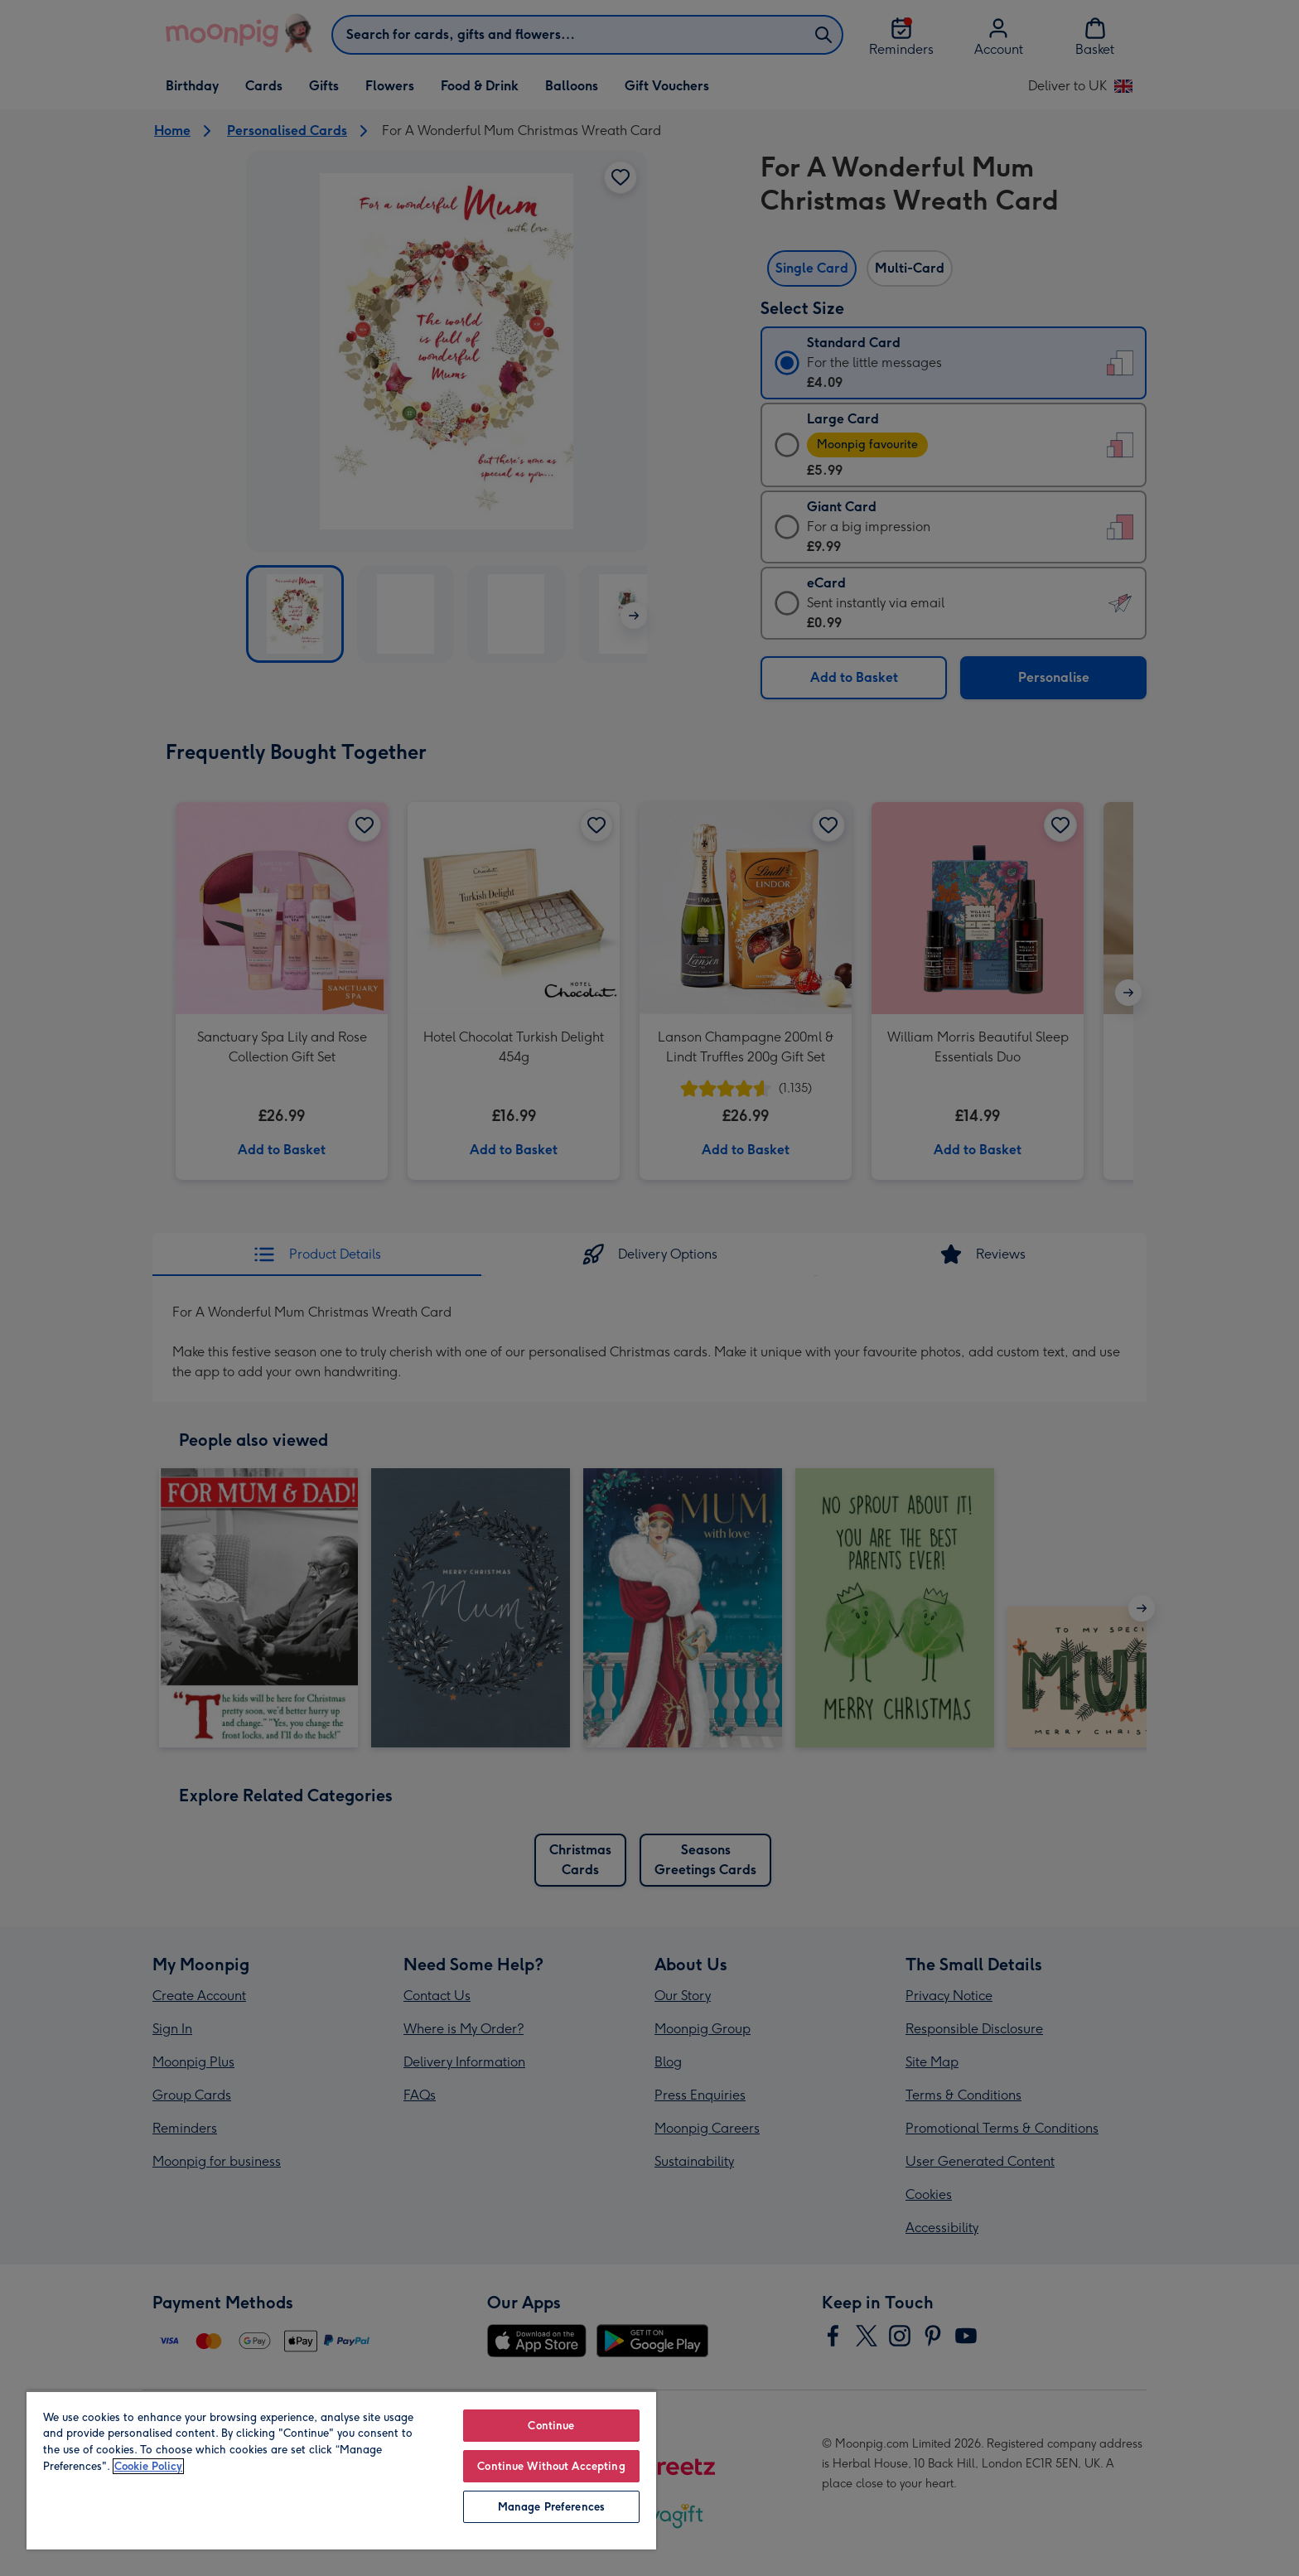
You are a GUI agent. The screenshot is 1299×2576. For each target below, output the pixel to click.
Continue (551, 2425)
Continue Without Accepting (551, 2466)
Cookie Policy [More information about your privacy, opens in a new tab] (148, 2466)
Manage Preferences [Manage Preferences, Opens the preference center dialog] (551, 2507)
